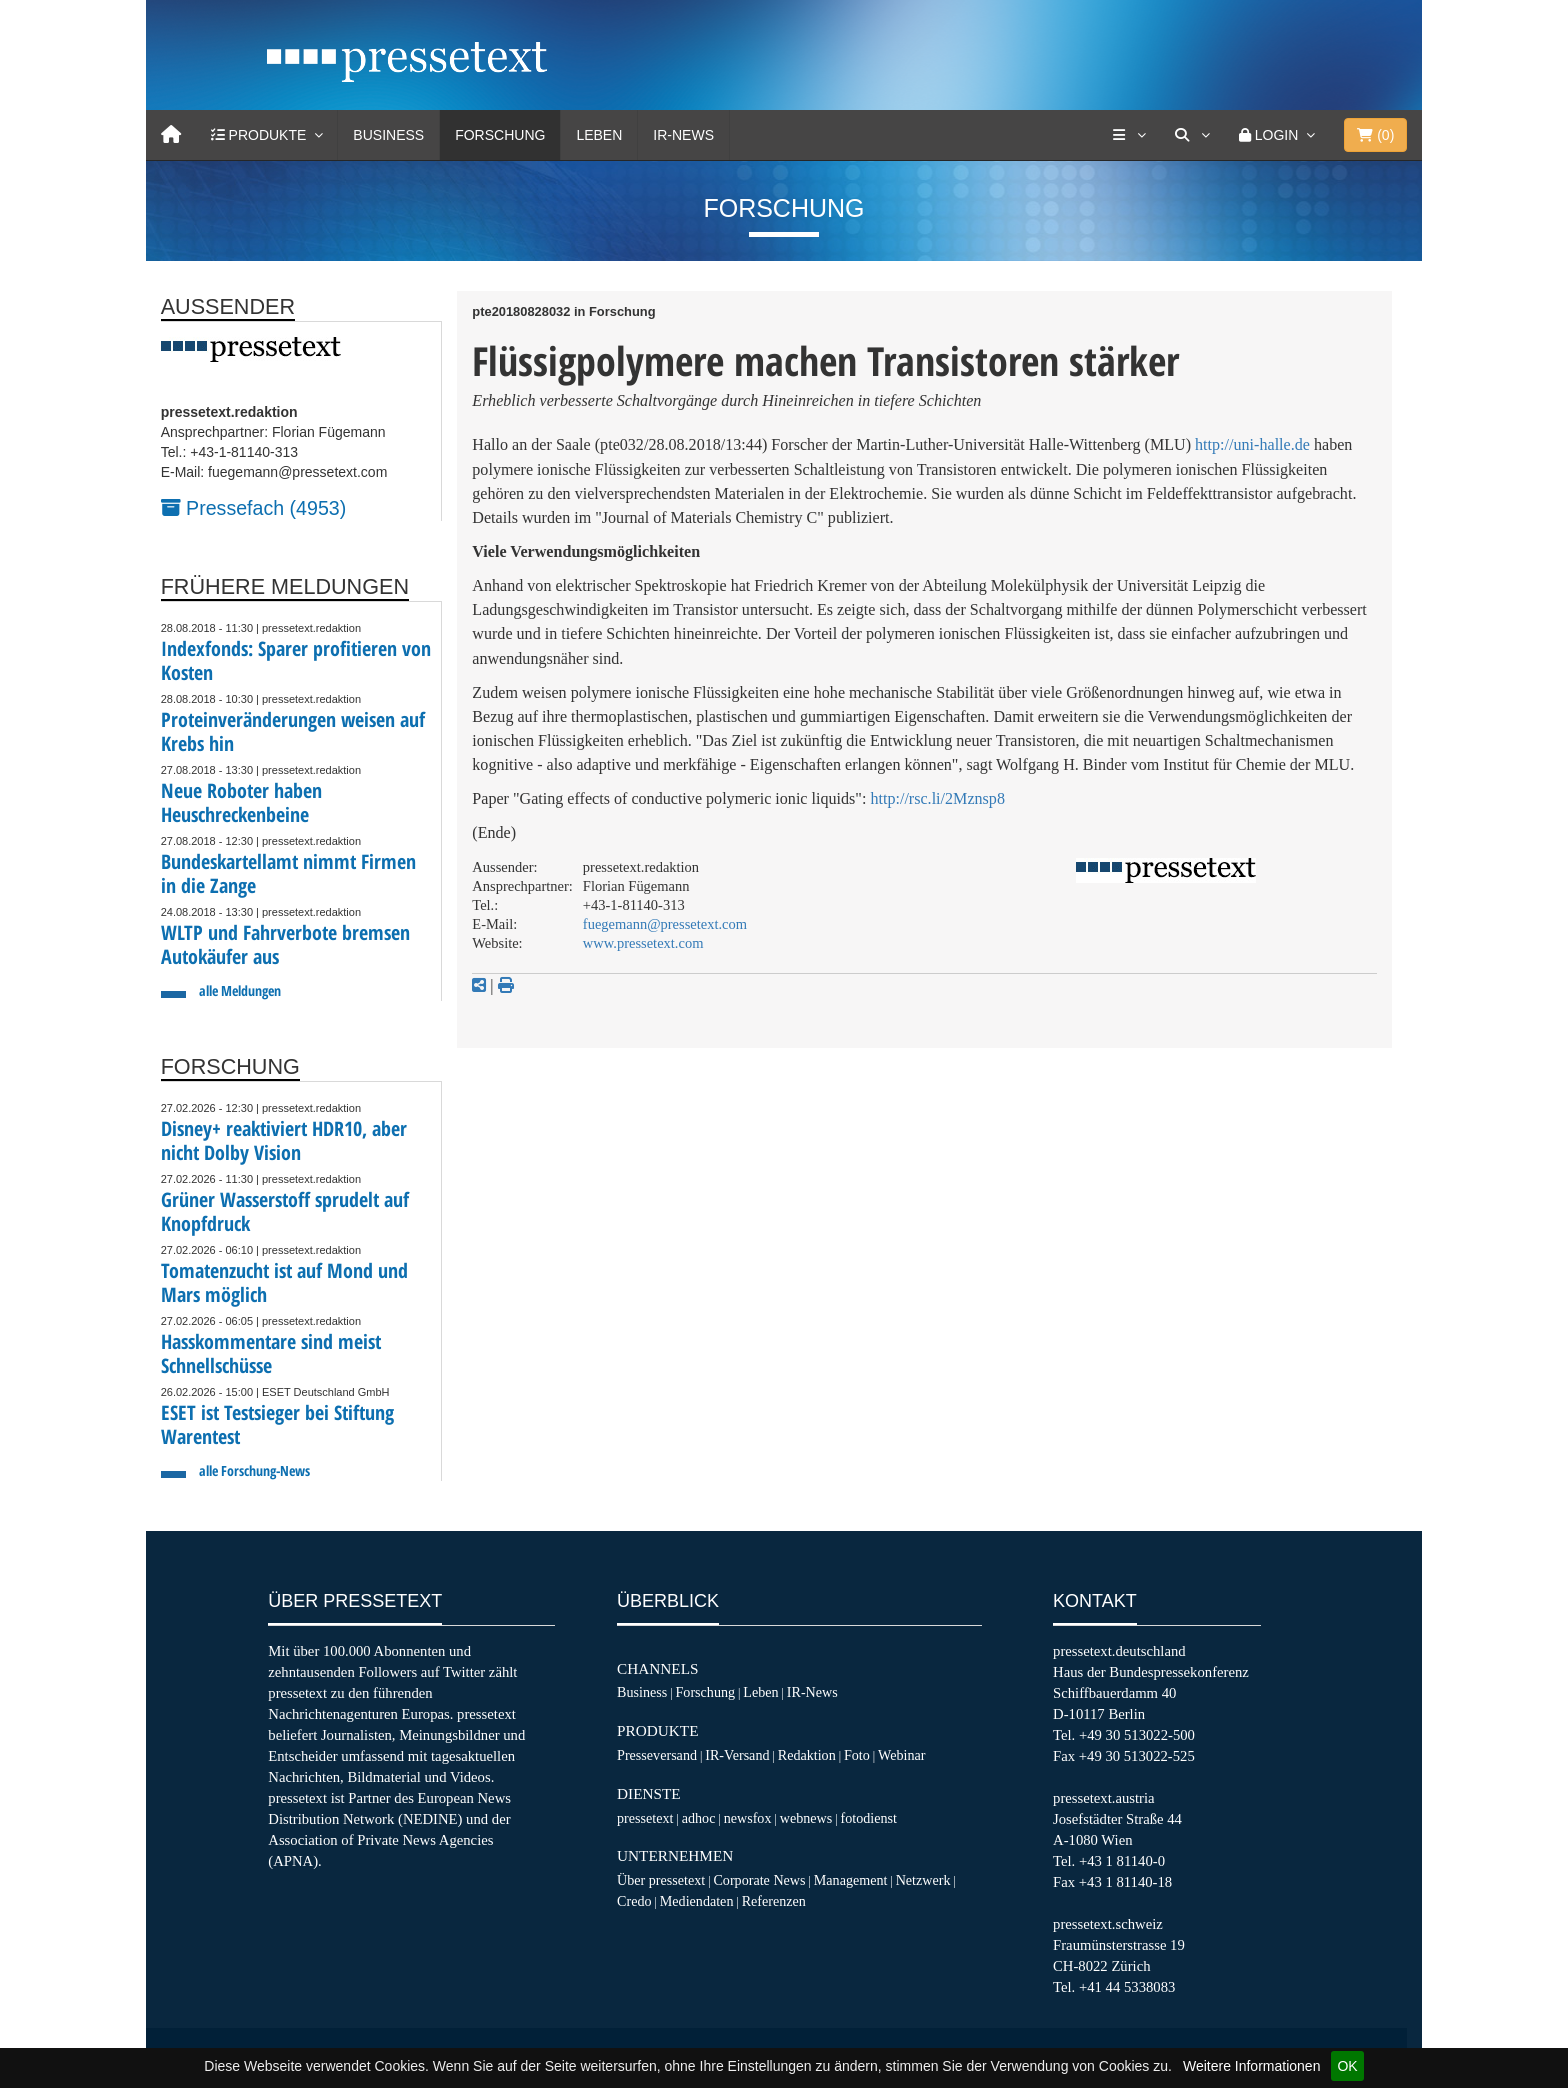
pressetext (645, 1818)
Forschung (500, 135)
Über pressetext (661, 1880)
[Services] (1129, 135)
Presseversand (657, 1755)
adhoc (699, 1818)
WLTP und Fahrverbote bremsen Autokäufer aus (285, 944)
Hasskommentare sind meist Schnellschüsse (271, 1353)
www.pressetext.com (643, 943)
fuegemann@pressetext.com (665, 924)
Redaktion (807, 1755)
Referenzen (774, 1901)
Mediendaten (697, 1901)
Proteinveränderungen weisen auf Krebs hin (293, 731)
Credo (634, 1901)
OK (1347, 2066)
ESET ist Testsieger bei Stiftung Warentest (277, 1424)
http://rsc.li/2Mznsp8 (937, 798)
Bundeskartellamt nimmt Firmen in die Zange (288, 873)
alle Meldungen (240, 990)
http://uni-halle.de (1252, 444)
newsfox (748, 1818)
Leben (599, 135)
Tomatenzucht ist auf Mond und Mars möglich (284, 1282)
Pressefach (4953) (254, 508)
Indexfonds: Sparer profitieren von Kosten (296, 660)
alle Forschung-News (254, 1470)
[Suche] (1192, 135)
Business (388, 135)
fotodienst (868, 1818)
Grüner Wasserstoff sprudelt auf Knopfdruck (285, 1211)
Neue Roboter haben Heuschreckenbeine (241, 802)
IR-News (683, 135)
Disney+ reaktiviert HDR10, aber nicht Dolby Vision (284, 1140)
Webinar (901, 1755)
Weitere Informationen (1251, 2066)
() (1375, 135)
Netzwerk (923, 1880)
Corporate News (759, 1880)
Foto (857, 1755)
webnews (806, 1818)
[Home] (171, 135)
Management (851, 1880)
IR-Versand (737, 1755)
